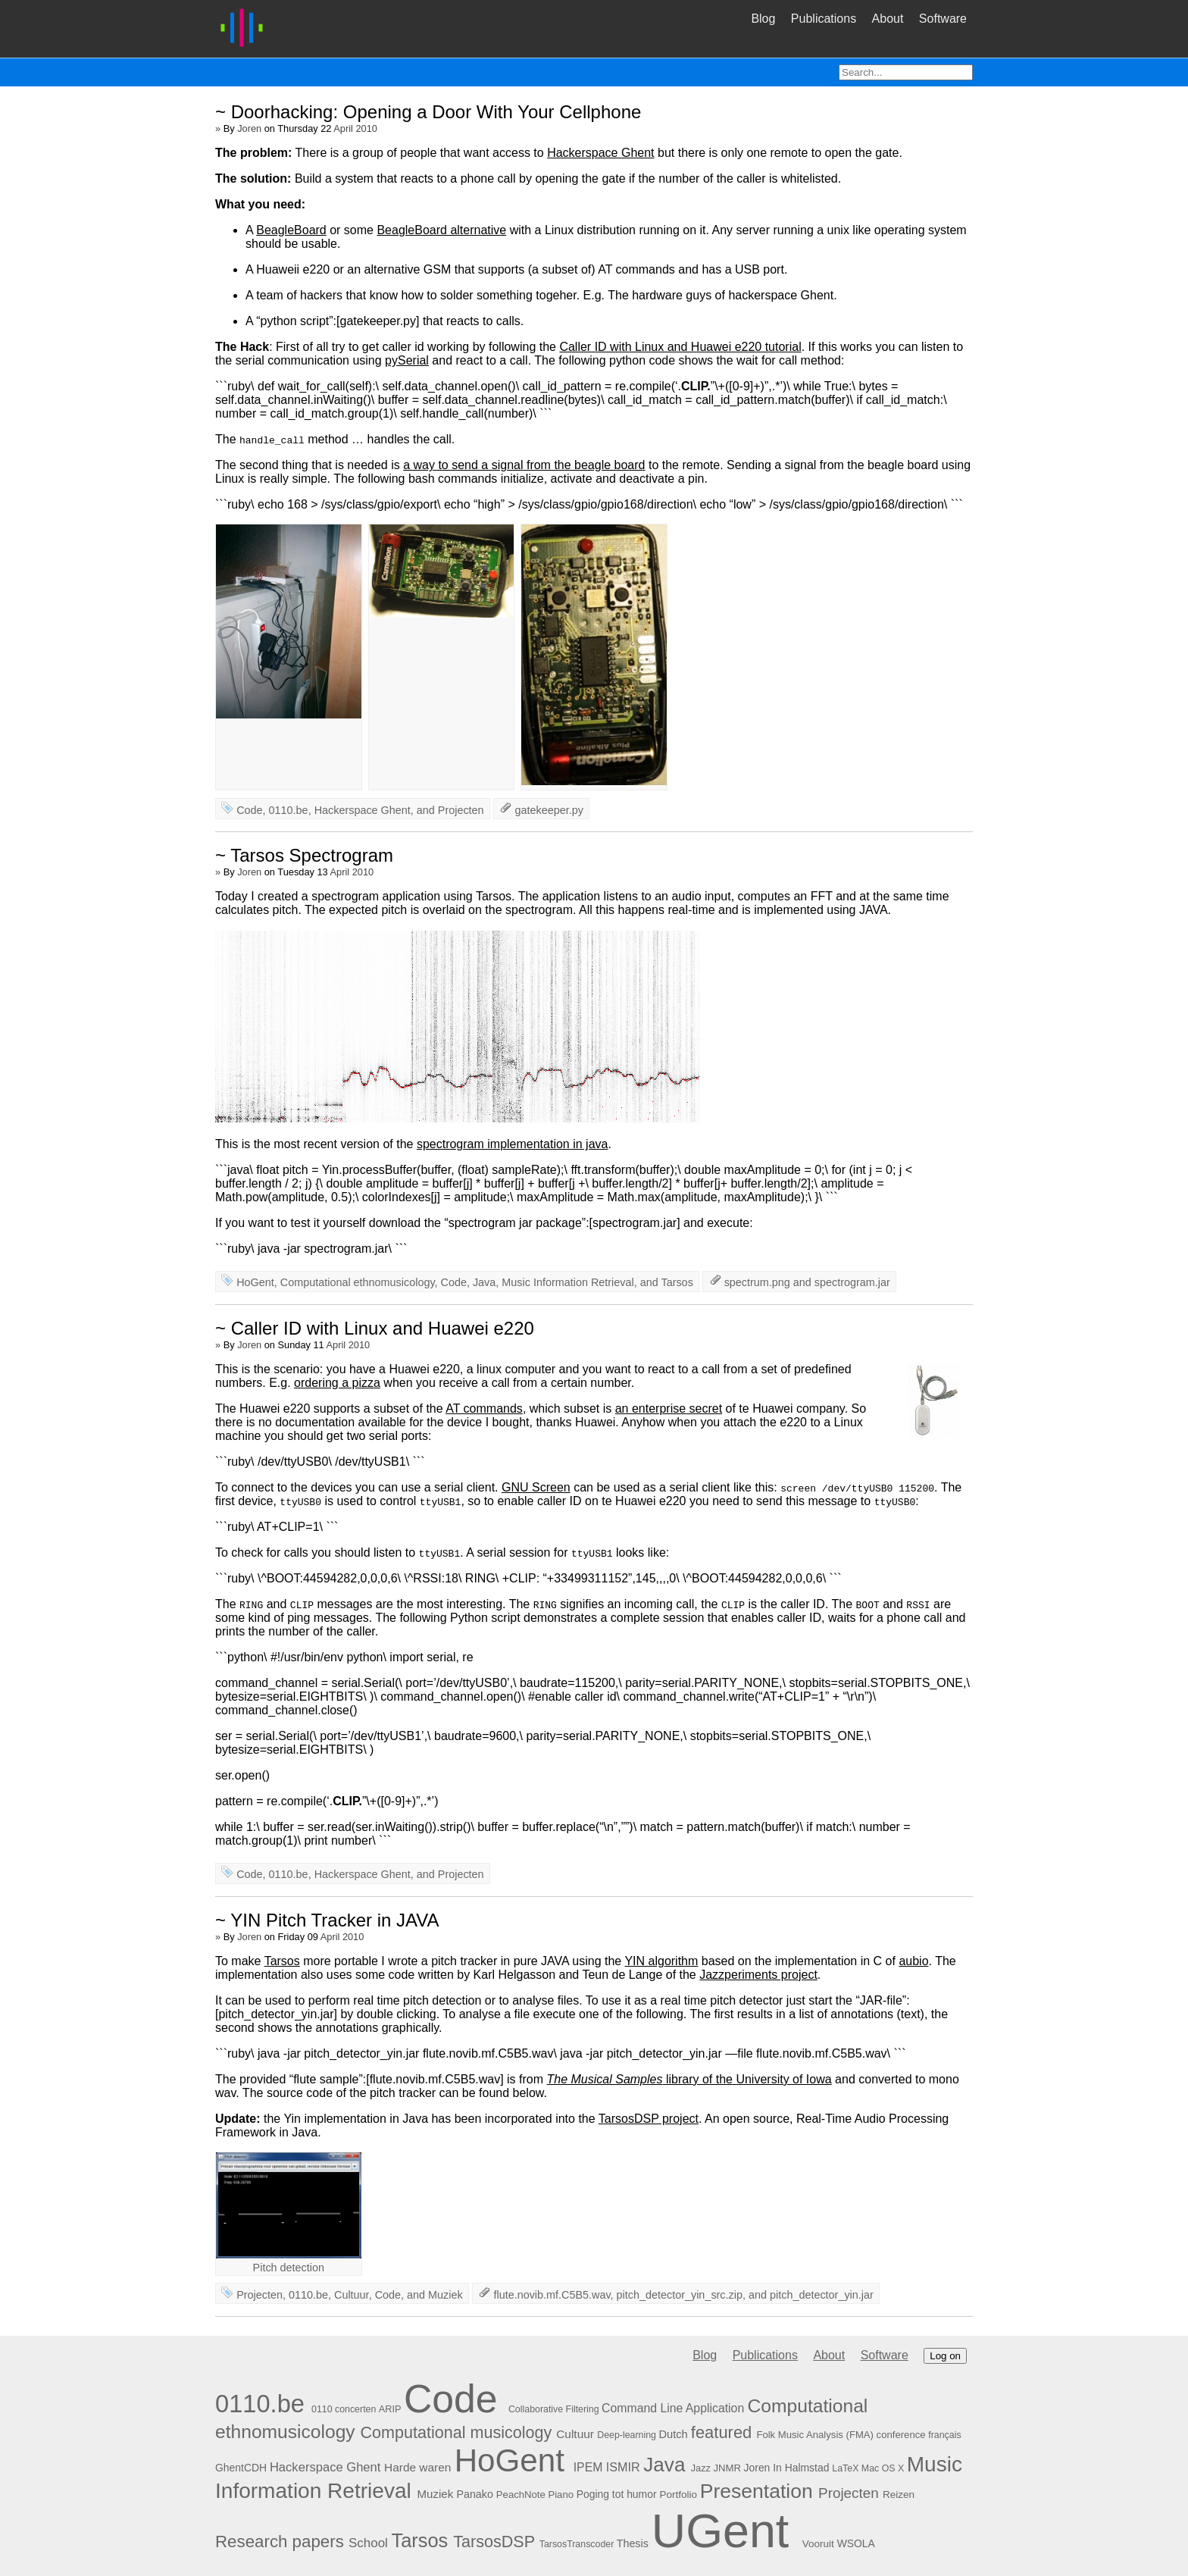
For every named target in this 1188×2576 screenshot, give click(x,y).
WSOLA (856, 2543)
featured (721, 2432)
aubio (913, 1961)
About (888, 18)
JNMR (726, 2468)
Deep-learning (626, 2435)
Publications (823, 18)
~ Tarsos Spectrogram (304, 855)
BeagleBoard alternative (441, 230)
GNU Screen (536, 1487)
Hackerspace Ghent (600, 152)
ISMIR (623, 2467)
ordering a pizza (337, 1382)
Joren (249, 128)
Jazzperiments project (758, 1974)
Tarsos (676, 1282)
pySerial (407, 360)
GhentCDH (241, 2468)
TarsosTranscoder (576, 2544)
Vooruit (818, 2543)
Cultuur (351, 2295)
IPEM (588, 2467)
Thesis (633, 2543)
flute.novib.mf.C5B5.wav (551, 2295)
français (944, 2435)
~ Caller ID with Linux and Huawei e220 (374, 1328)
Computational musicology (456, 2432)
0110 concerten (343, 2409)
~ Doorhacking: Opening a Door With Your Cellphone (428, 112)
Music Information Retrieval (567, 1282)
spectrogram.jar (852, 1282)
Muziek (445, 2295)
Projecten (461, 810)
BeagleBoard (291, 230)
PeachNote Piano (535, 2494)
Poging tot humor (617, 2494)
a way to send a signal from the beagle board (524, 465)
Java (484, 1282)
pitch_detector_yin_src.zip (679, 2295)
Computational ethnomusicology (357, 1282)
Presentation (756, 2491)
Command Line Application (673, 2408)
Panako (474, 2494)
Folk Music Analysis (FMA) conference (840, 2434)
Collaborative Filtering (553, 2409)
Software (943, 18)
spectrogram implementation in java (512, 1144)
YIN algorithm (661, 1961)
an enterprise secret (668, 1408)
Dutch (672, 2434)
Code (249, 810)
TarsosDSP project (649, 2118)
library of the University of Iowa (689, 2079)
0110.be (288, 810)
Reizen (898, 2494)
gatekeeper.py (548, 810)
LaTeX (845, 2468)
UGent (720, 2530)
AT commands (484, 1408)
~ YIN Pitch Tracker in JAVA (327, 1920)
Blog (763, 18)
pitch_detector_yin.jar (822, 2295)
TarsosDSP (493, 2541)
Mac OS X (882, 2468)
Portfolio (678, 2494)
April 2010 (355, 128)
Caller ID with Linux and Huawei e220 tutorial (680, 346)
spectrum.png (757, 1282)
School (368, 2543)
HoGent (255, 1282)
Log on (945, 2356)
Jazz (701, 2468)
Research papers (279, 2541)
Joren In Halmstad (787, 2468)
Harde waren (417, 2467)
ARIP (390, 2409)
